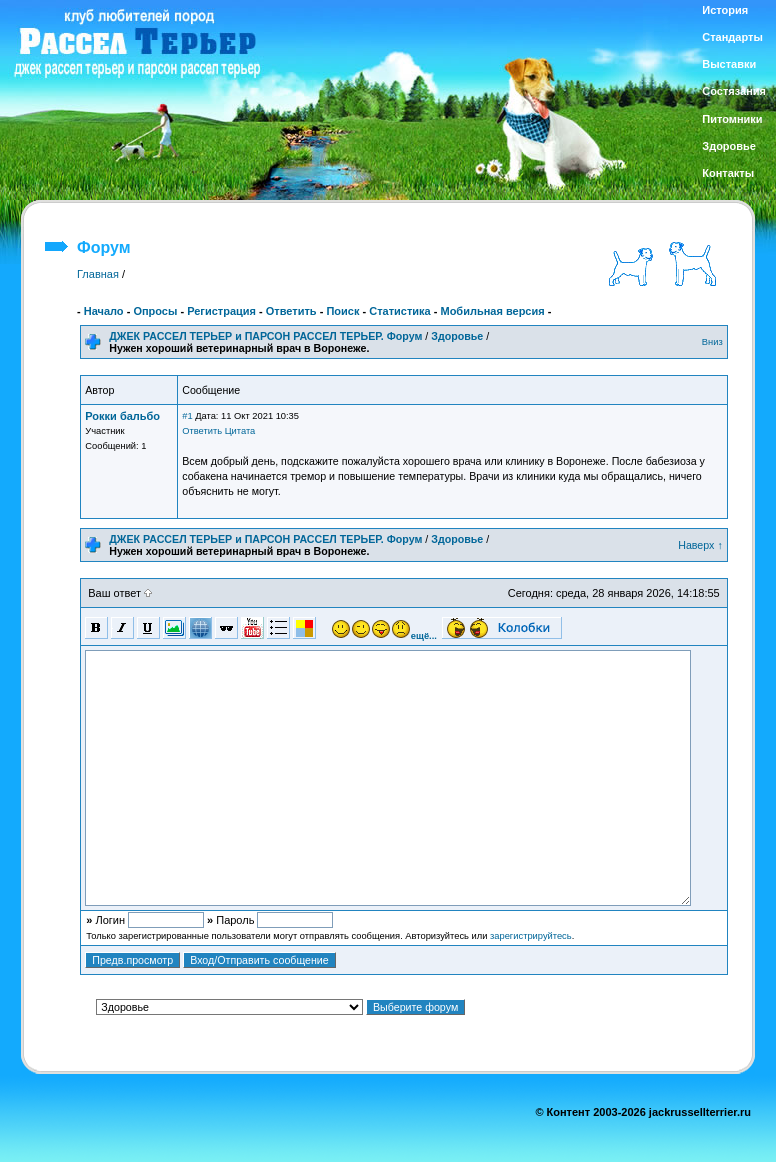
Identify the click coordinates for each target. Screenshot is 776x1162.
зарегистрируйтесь (531, 936)
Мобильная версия (492, 311)
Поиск (342, 311)
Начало (104, 311)
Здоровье (457, 336)
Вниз (712, 342)
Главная (98, 274)
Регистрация (221, 311)
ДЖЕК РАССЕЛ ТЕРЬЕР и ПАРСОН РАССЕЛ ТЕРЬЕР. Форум (265, 336)
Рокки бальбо (122, 416)
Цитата (240, 431)
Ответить (291, 311)
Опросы (155, 311)
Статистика (400, 311)
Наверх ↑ (700, 545)
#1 (187, 416)
